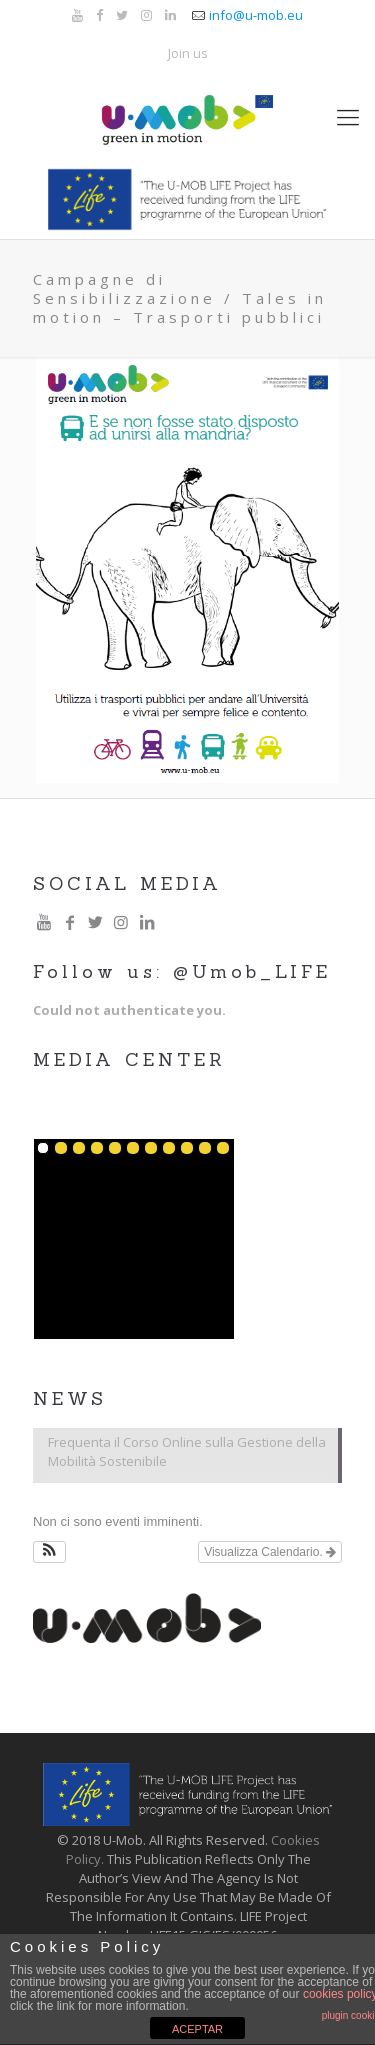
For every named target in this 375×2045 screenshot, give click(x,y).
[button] (49, 1552)
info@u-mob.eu (256, 15)
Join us (188, 53)
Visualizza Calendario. (270, 1552)
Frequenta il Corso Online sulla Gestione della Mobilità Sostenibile (187, 1451)
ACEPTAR (197, 2029)
